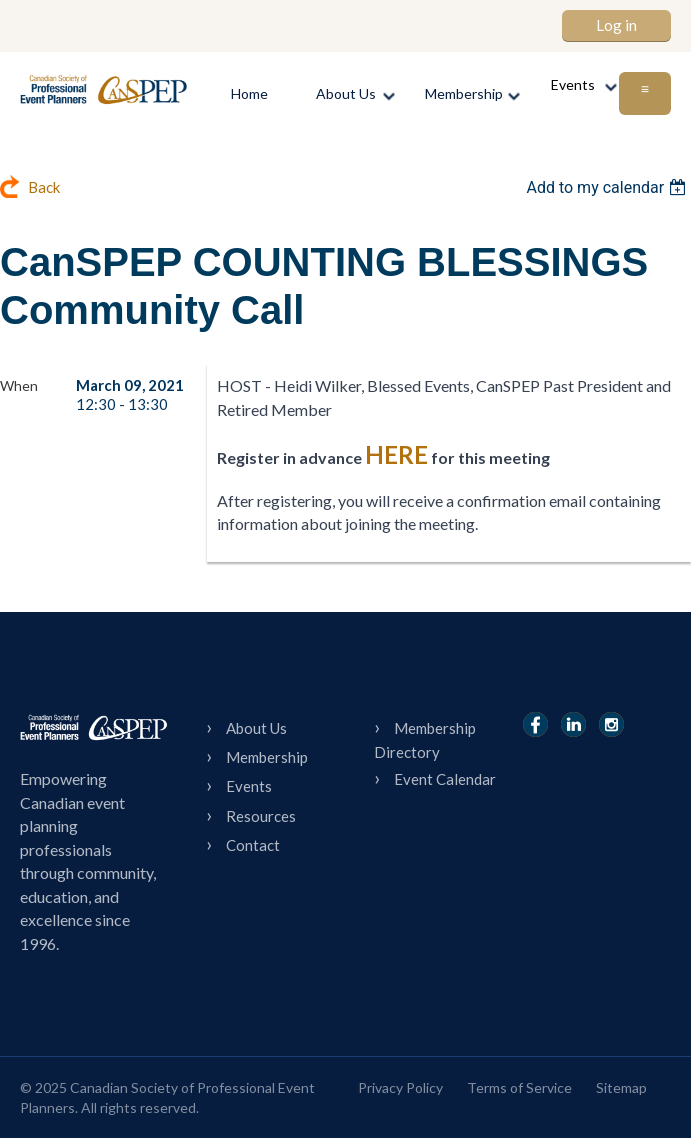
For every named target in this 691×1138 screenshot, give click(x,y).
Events (249, 786)
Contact (253, 845)
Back (44, 187)
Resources (261, 816)
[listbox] (608, 187)
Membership (267, 757)
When (19, 385)
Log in (616, 25)
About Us (256, 728)
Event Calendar (445, 779)
